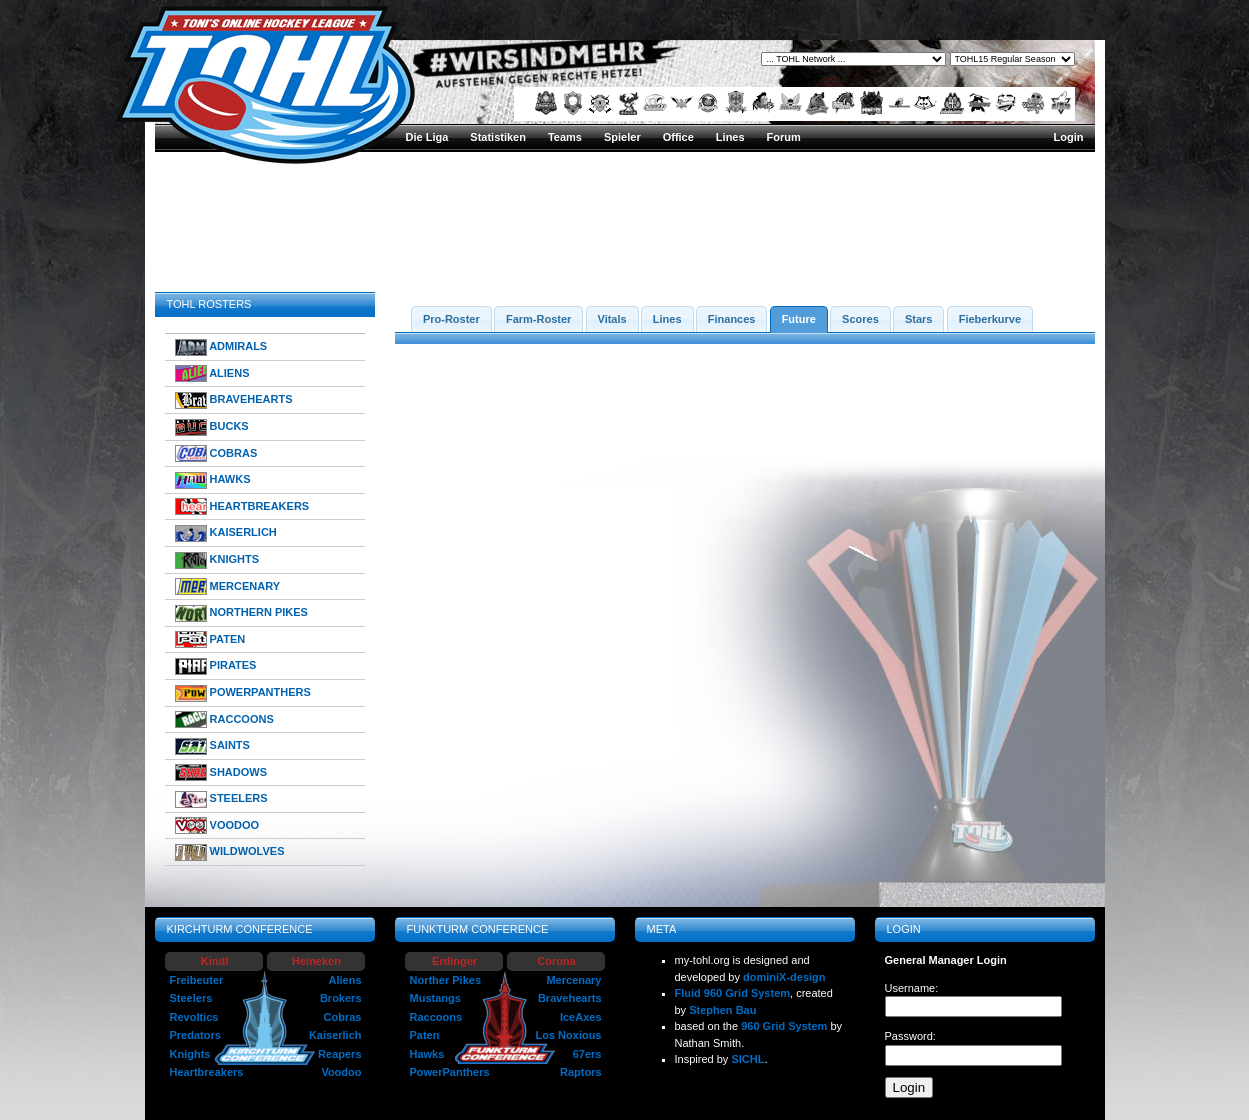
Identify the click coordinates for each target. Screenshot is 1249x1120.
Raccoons (436, 1017)
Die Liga (427, 137)
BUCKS (212, 427)
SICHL (747, 1059)
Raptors (581, 1072)
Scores (860, 319)
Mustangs (435, 998)
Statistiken (498, 137)
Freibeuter (197, 980)
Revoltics (194, 1017)
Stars (919, 319)
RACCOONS (224, 719)
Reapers (339, 1054)
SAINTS (212, 746)
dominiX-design (784, 977)
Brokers (341, 998)
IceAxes (581, 1017)
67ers (587, 1054)
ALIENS (212, 373)
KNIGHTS (217, 560)
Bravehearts (570, 998)
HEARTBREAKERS (242, 506)
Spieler (622, 137)
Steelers (191, 998)
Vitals (612, 319)
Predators (195, 1035)
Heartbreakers (207, 1072)
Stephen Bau (722, 1010)
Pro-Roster (451, 319)
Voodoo (341, 1072)
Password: (910, 1036)
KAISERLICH (226, 533)
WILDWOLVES (230, 852)
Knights (190, 1054)
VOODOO (217, 825)
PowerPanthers (450, 1072)
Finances (732, 319)
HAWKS (213, 480)
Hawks (427, 1054)
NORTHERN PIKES (241, 613)
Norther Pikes (446, 980)
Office (678, 137)
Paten (425, 1035)
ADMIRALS (221, 347)
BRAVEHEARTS (234, 400)
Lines (730, 137)
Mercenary (573, 980)
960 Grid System (784, 1026)
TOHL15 (956, 245)
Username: (912, 988)
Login (1069, 137)
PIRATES (216, 666)
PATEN (210, 639)
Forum (784, 137)
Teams (565, 137)
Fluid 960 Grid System (733, 993)
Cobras (343, 1017)
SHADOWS (221, 772)
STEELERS (221, 799)
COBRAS (216, 453)
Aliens (344, 980)
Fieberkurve (990, 319)
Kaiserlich (335, 1035)
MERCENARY (228, 586)
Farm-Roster (538, 319)
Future (799, 319)
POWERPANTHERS (243, 693)
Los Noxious (568, 1035)
